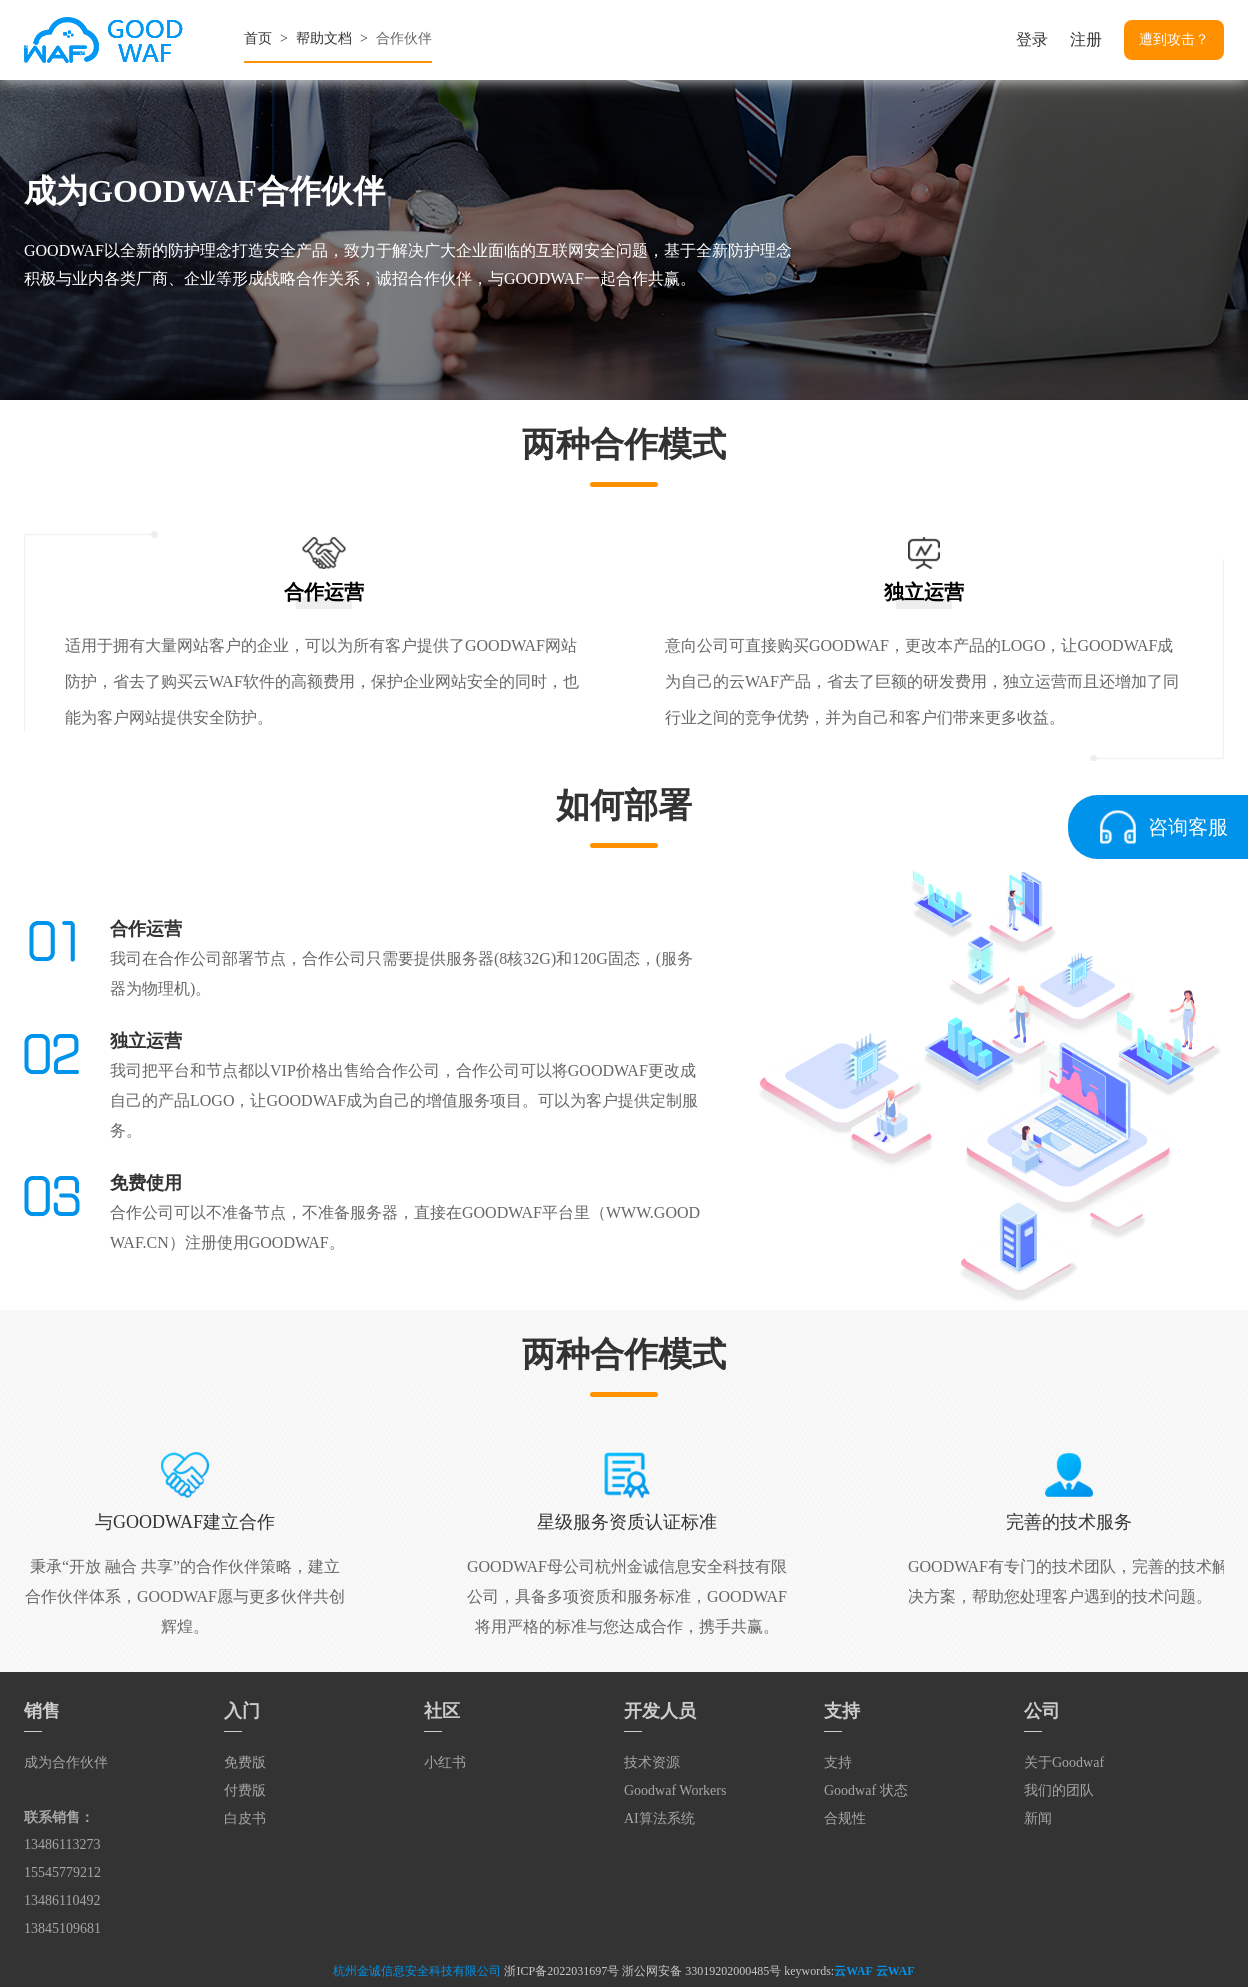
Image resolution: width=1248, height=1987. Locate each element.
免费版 (245, 1762)
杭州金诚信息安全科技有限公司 (417, 1971)
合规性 (845, 1818)
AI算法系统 (659, 1818)
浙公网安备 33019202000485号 (701, 1971)
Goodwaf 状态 (866, 1790)
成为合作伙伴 (66, 1762)
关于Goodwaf (1064, 1762)
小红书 (445, 1762)
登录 (1032, 39)
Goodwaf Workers (675, 1790)
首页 (258, 38)
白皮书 (245, 1818)
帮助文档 (324, 38)
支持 (838, 1762)
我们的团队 (1059, 1790)
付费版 (245, 1790)
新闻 (1038, 1818)
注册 (1086, 39)
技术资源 (652, 1762)
